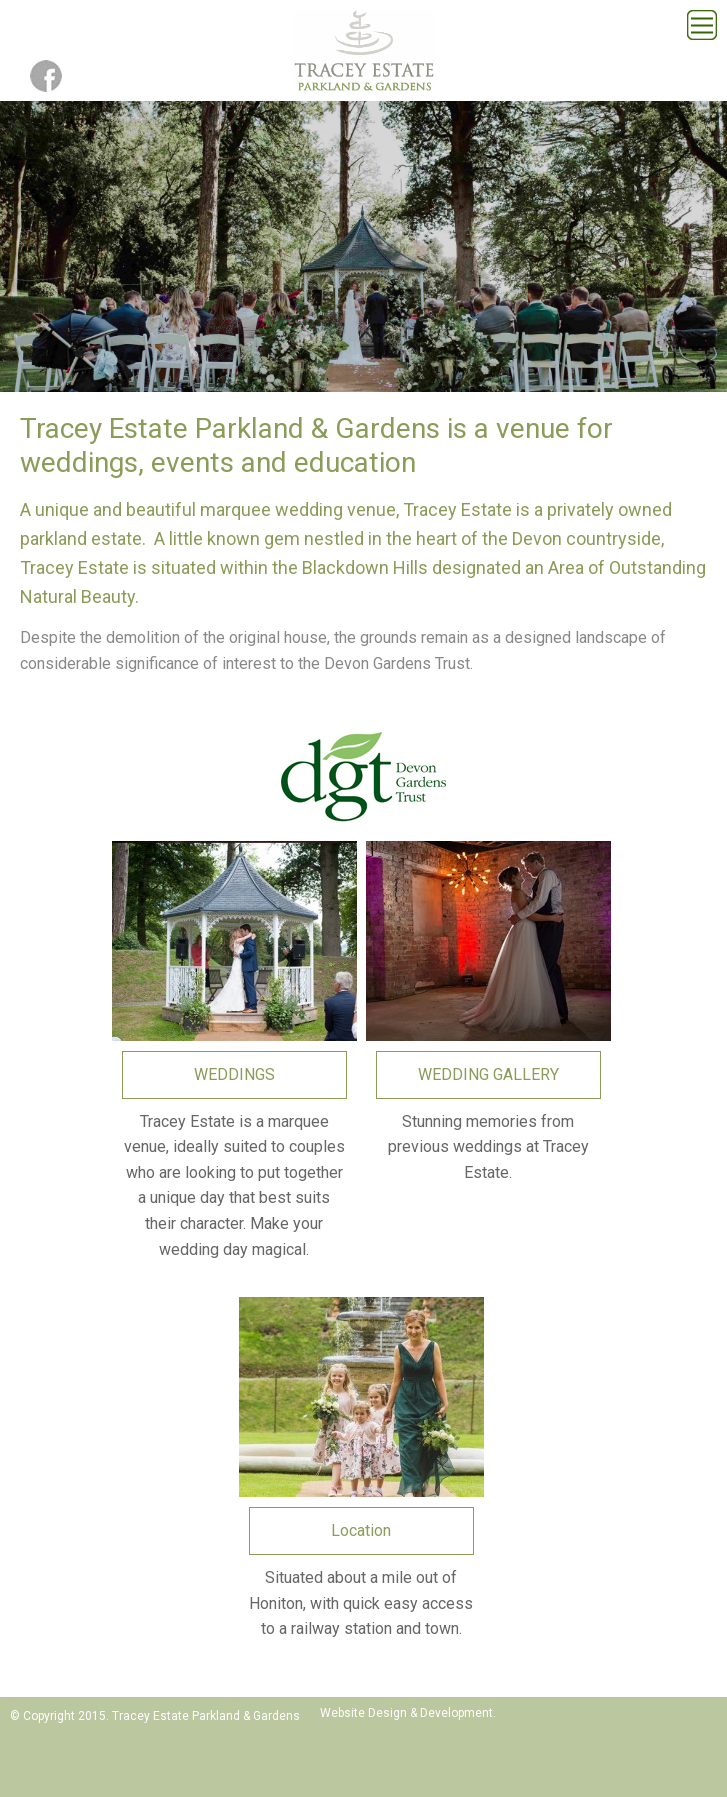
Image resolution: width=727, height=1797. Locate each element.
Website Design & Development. (408, 1713)
